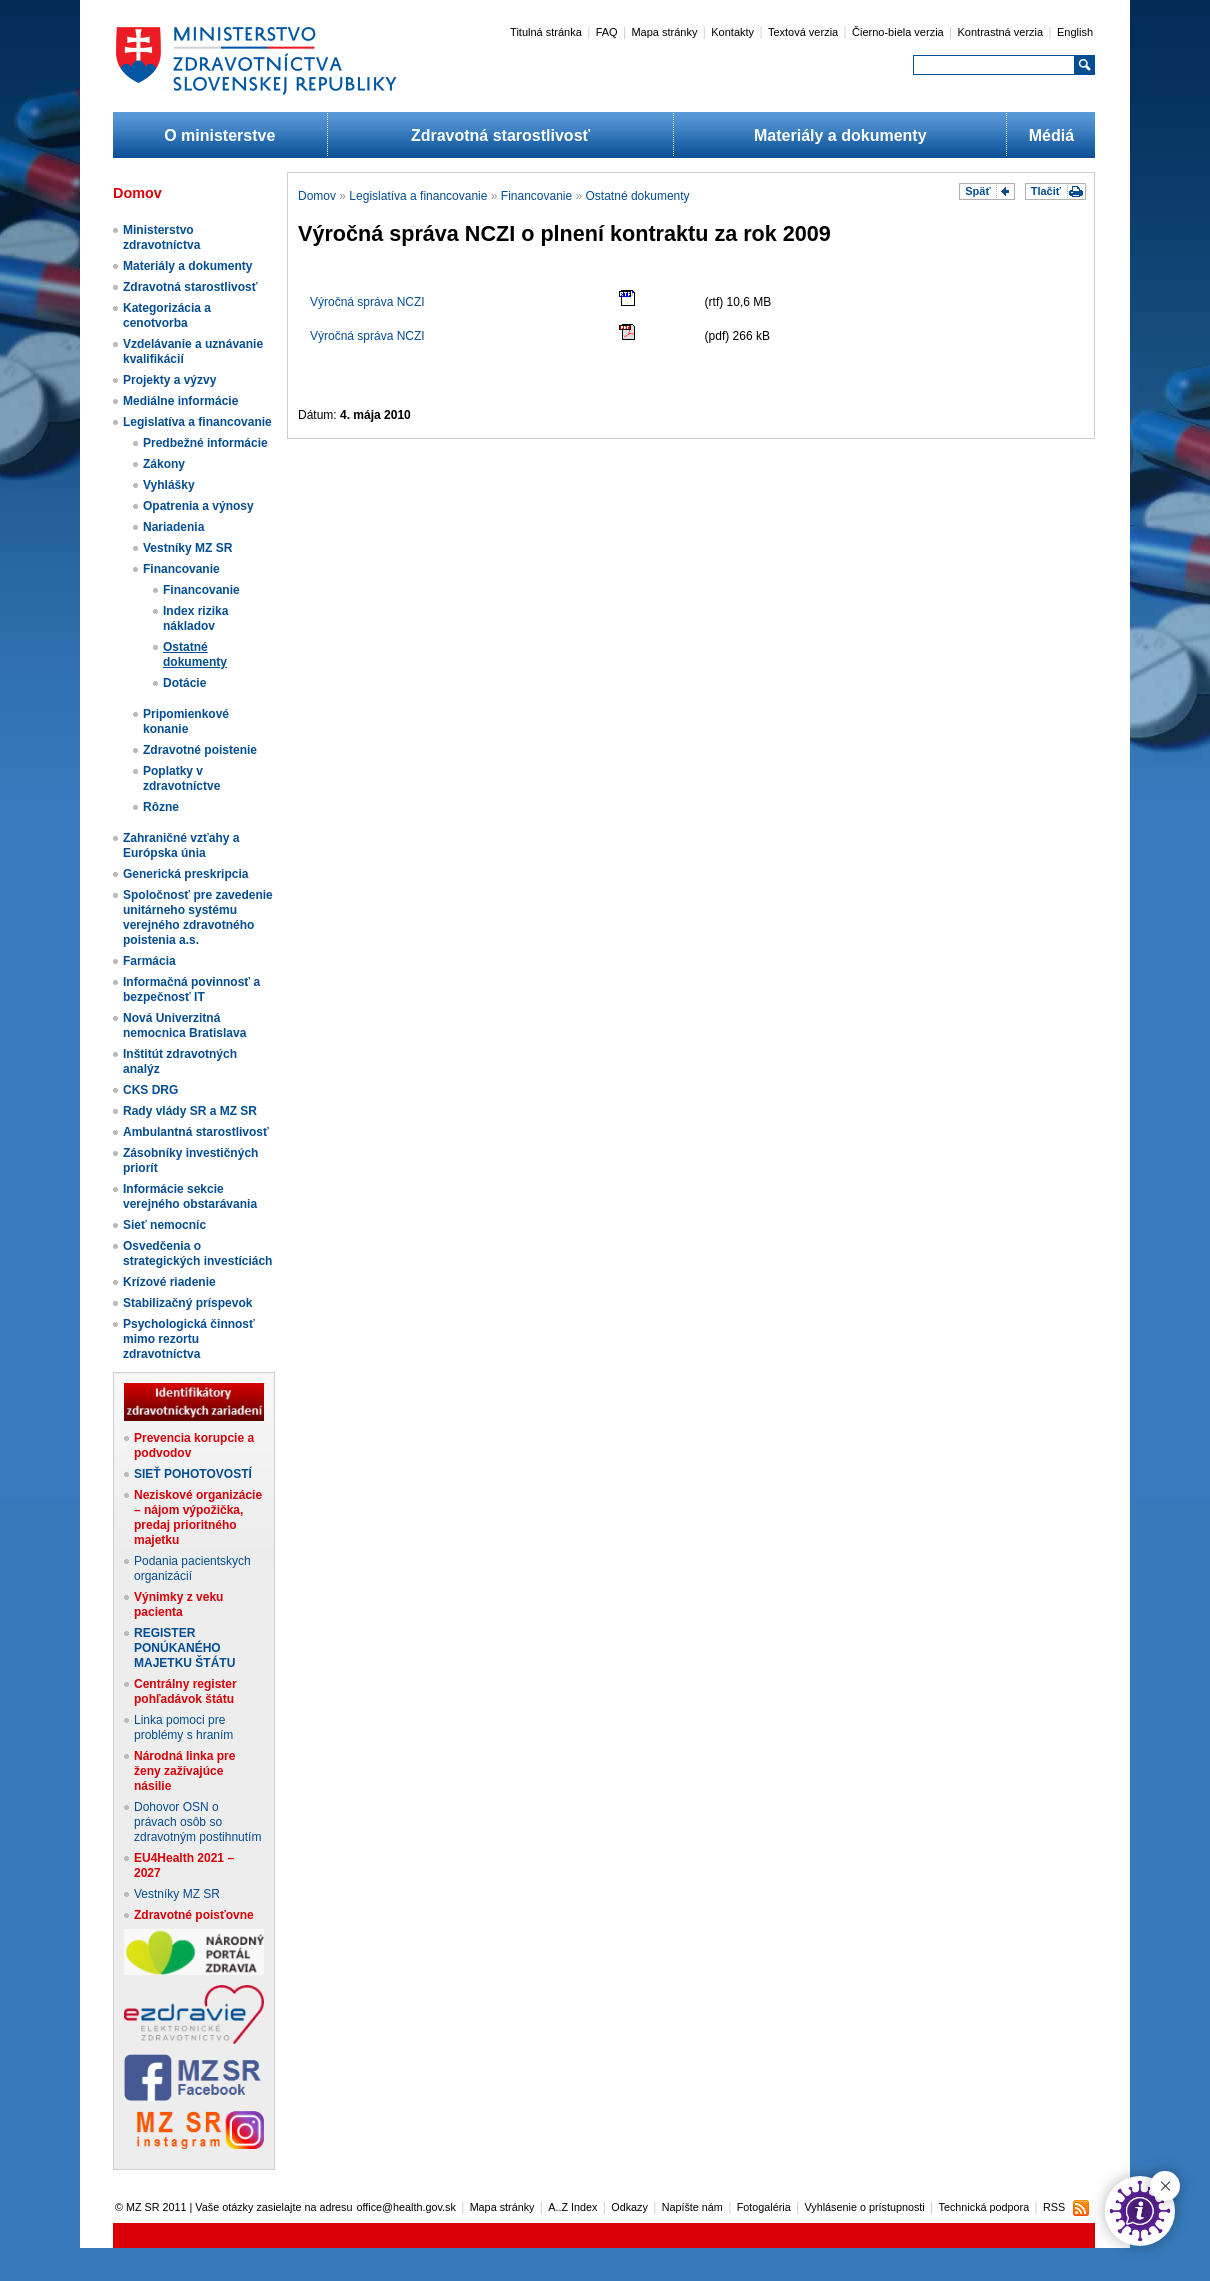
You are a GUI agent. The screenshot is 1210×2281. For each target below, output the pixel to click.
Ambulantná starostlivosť (196, 1132)
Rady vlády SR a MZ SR (190, 1111)
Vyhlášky (169, 485)
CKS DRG (150, 1090)
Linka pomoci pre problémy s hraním (183, 1727)
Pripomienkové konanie (186, 721)
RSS (1054, 2207)
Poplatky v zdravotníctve (181, 778)
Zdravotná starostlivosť (500, 135)
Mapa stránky (664, 32)
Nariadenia (173, 527)
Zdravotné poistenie (200, 750)
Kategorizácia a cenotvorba (167, 315)
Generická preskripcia (185, 874)
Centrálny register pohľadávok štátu (185, 1691)
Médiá (1051, 135)
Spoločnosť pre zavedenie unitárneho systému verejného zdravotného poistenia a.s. (198, 917)
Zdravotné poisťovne (194, 1915)
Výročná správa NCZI (367, 302)
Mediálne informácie (180, 401)
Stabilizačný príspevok (187, 1303)
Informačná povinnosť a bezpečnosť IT (191, 989)
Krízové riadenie (169, 1282)
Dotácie (184, 683)
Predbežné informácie (205, 443)
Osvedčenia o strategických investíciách (197, 1253)
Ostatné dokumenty (195, 654)
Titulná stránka (546, 32)
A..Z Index (572, 2207)
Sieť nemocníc (164, 1225)
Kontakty (732, 32)
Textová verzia (803, 32)
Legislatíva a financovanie (197, 422)
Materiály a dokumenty (840, 135)
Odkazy (629, 2207)
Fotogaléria (764, 2207)
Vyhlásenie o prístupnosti (865, 2207)
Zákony (164, 464)
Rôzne (161, 807)
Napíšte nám (692, 2207)
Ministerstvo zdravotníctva (161, 237)
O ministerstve (219, 135)
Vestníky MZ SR (187, 548)
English (1075, 32)
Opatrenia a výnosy (198, 506)
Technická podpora (984, 2207)
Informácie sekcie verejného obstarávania (190, 1196)
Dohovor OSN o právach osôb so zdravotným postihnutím (197, 1822)
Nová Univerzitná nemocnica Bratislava (184, 1025)
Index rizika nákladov (195, 618)
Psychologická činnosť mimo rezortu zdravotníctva (189, 1339)
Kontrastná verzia (1001, 32)
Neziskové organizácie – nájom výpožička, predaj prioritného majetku (198, 1517)
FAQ (607, 32)
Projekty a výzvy (169, 380)
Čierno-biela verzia (898, 32)
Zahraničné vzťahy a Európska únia (181, 845)
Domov (317, 196)
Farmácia (149, 961)
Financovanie (181, 569)
